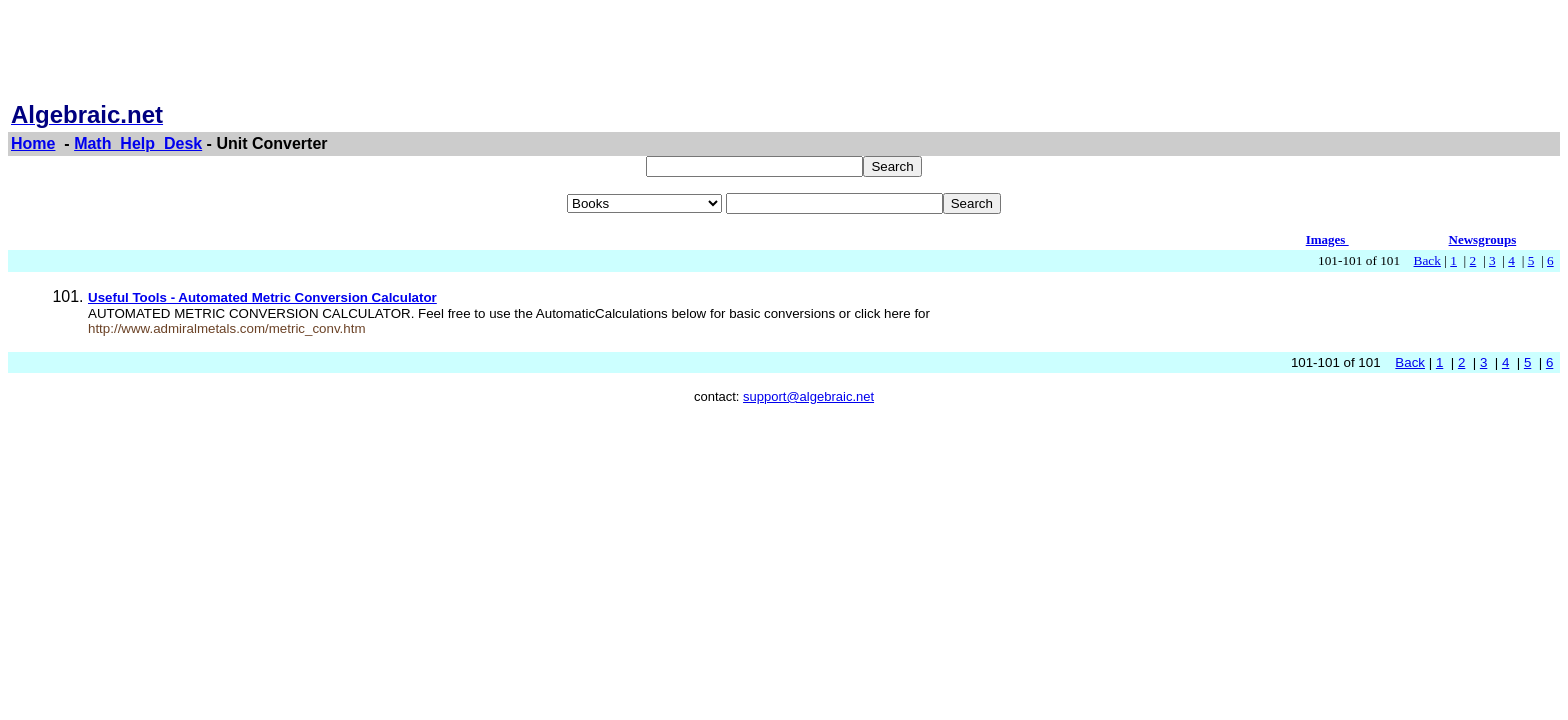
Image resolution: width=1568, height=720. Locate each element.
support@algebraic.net (808, 396)
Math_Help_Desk (138, 143)
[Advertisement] (784, 53)
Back (1427, 260)
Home (33, 143)
